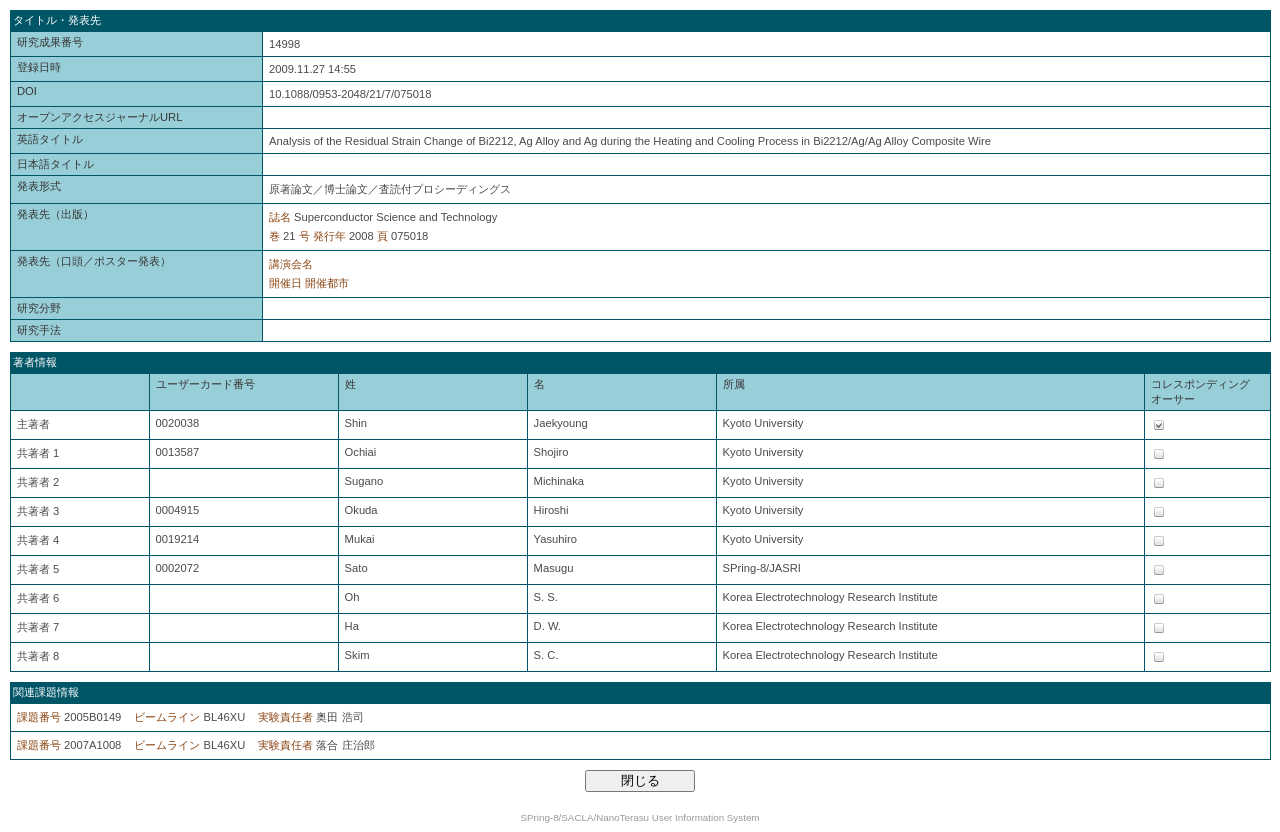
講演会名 (291, 264)
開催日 (285, 283)
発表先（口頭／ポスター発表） (94, 261)
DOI (27, 91)
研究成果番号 (50, 42)
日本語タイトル (55, 164)
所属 (734, 384)
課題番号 (39, 717)
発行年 (329, 236)
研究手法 (39, 330)
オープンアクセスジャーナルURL (99, 117)
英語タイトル (50, 139)
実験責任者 (285, 717)
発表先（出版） (55, 214)
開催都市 (327, 283)
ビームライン (167, 717)
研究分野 (39, 308)
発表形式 (39, 186)
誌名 (280, 217)
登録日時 (39, 67)
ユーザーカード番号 (205, 384)
